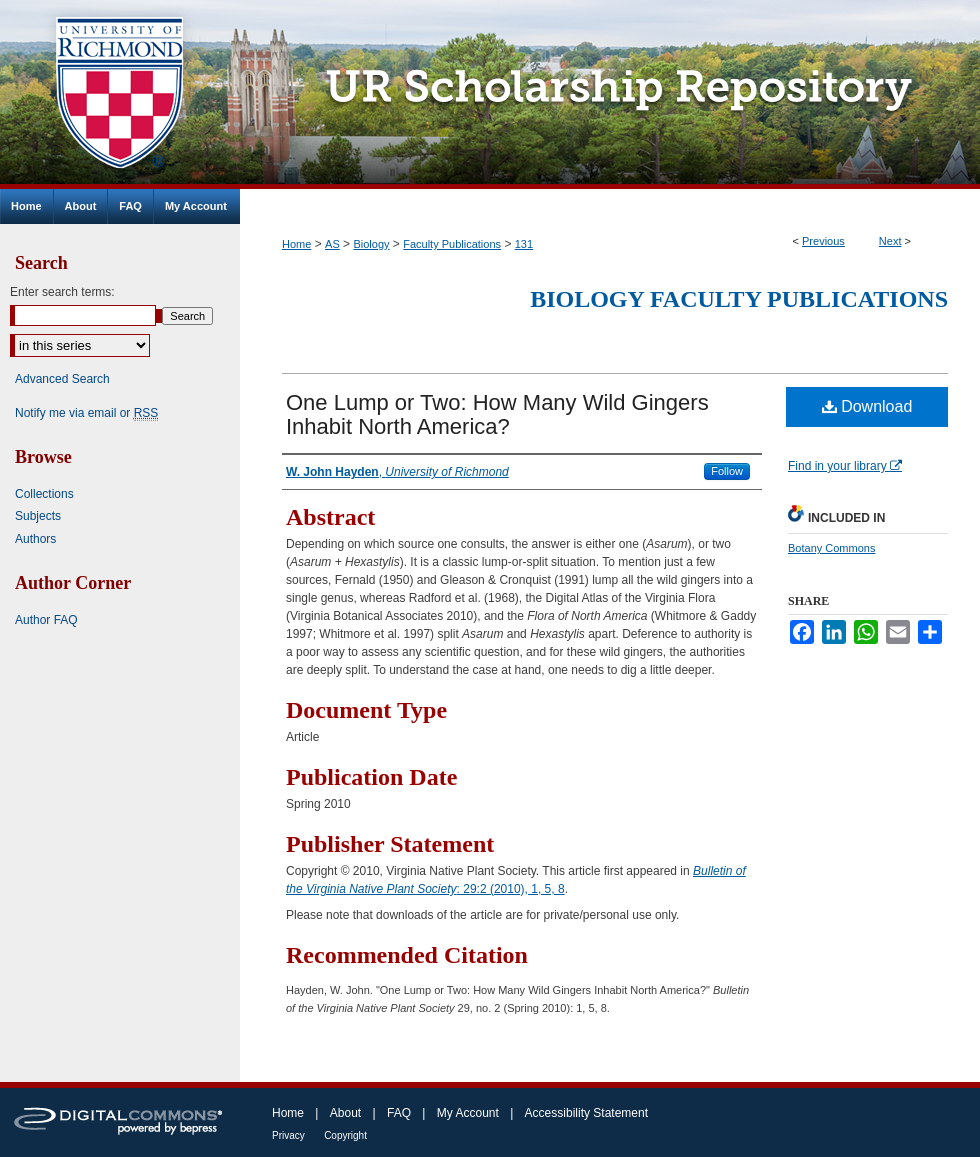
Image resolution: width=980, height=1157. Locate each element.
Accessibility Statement (586, 1113)
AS (332, 244)
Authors (35, 539)
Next (890, 241)
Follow (727, 471)
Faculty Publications (452, 244)
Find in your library (845, 466)
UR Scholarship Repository (610, 94)
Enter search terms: (62, 292)
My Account (468, 1113)
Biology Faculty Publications (739, 299)
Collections (44, 494)
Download (867, 406)
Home (296, 244)
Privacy (288, 1135)
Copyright (345, 1135)
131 (524, 244)
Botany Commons (831, 548)
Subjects (38, 516)
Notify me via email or (86, 413)
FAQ (399, 1113)
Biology (371, 244)
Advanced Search (62, 379)
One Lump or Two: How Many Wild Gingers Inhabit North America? (497, 414)
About (345, 1113)
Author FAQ (46, 620)
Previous (823, 241)
